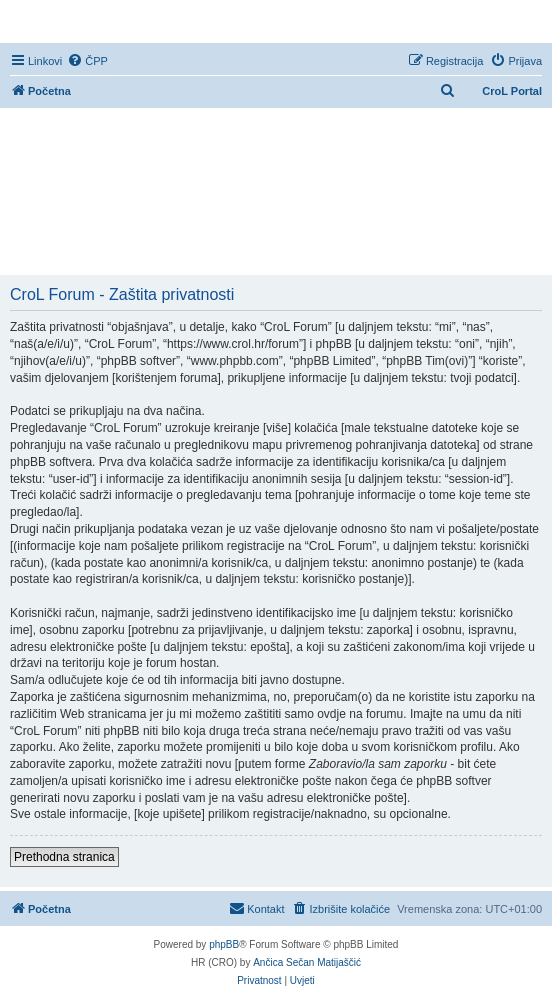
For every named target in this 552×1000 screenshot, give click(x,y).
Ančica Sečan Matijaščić (307, 962)
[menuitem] (87, 61)
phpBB (224, 944)
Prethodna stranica (64, 857)
